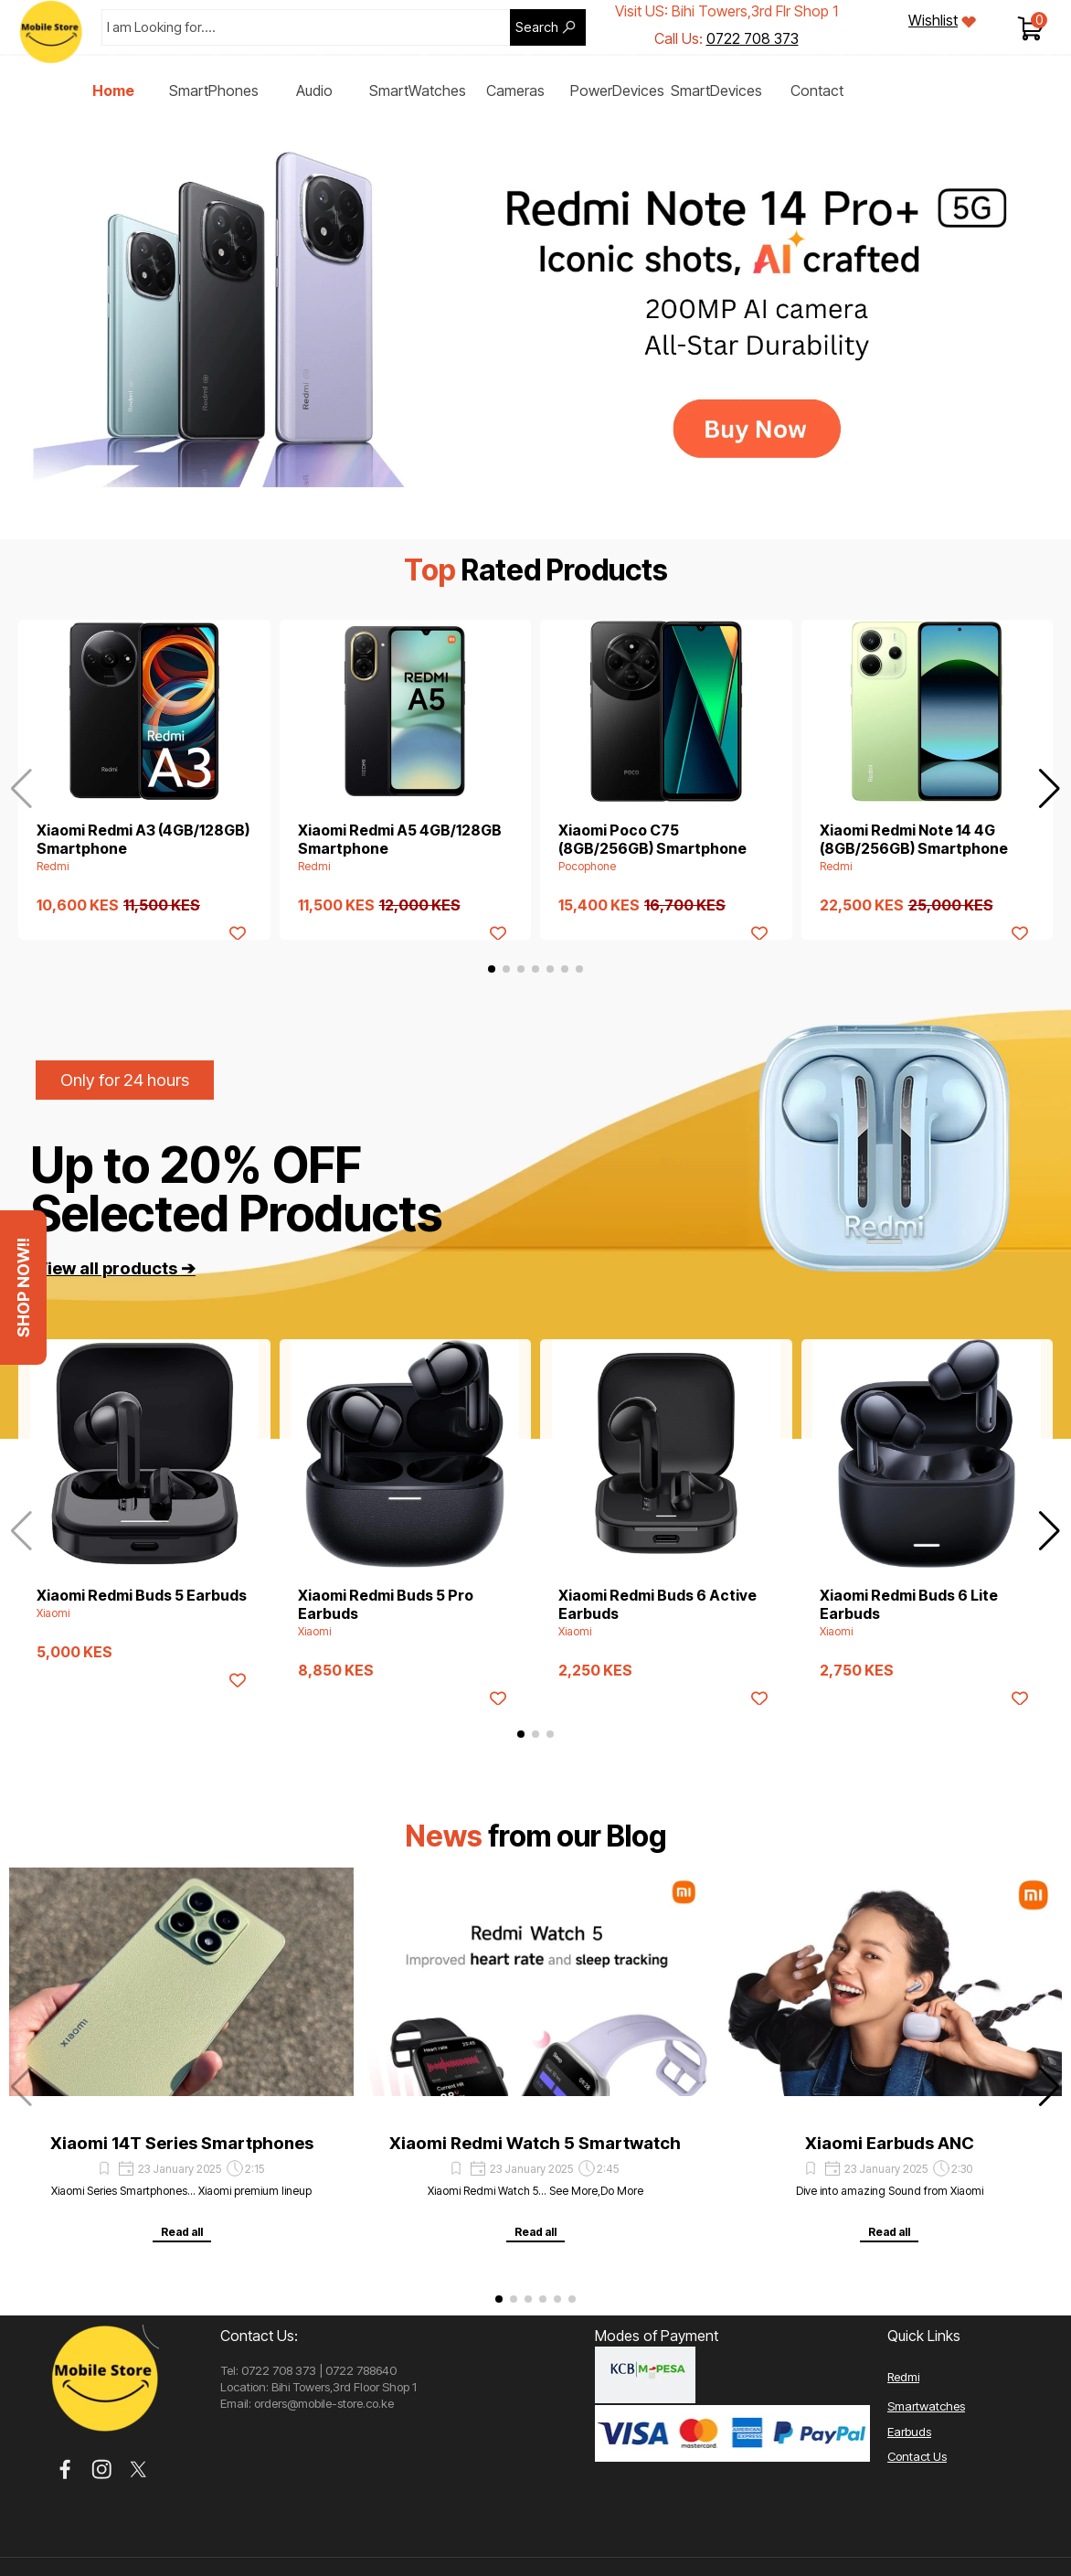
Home (113, 90)
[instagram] (102, 2470)
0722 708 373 (752, 38)
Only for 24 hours (124, 1080)
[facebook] (65, 2470)
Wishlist (933, 20)
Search (536, 27)
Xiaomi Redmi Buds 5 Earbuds (142, 1595)
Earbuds (909, 2431)
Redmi (903, 2376)
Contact (816, 90)
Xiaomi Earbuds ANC (889, 2143)
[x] (138, 2470)
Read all (182, 2232)
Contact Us (917, 2456)
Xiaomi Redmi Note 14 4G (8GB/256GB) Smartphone (914, 839)
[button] (1049, 789)
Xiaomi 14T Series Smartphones (181, 2143)
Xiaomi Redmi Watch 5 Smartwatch (535, 2143)
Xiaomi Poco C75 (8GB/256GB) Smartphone (652, 839)
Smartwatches (926, 2406)
